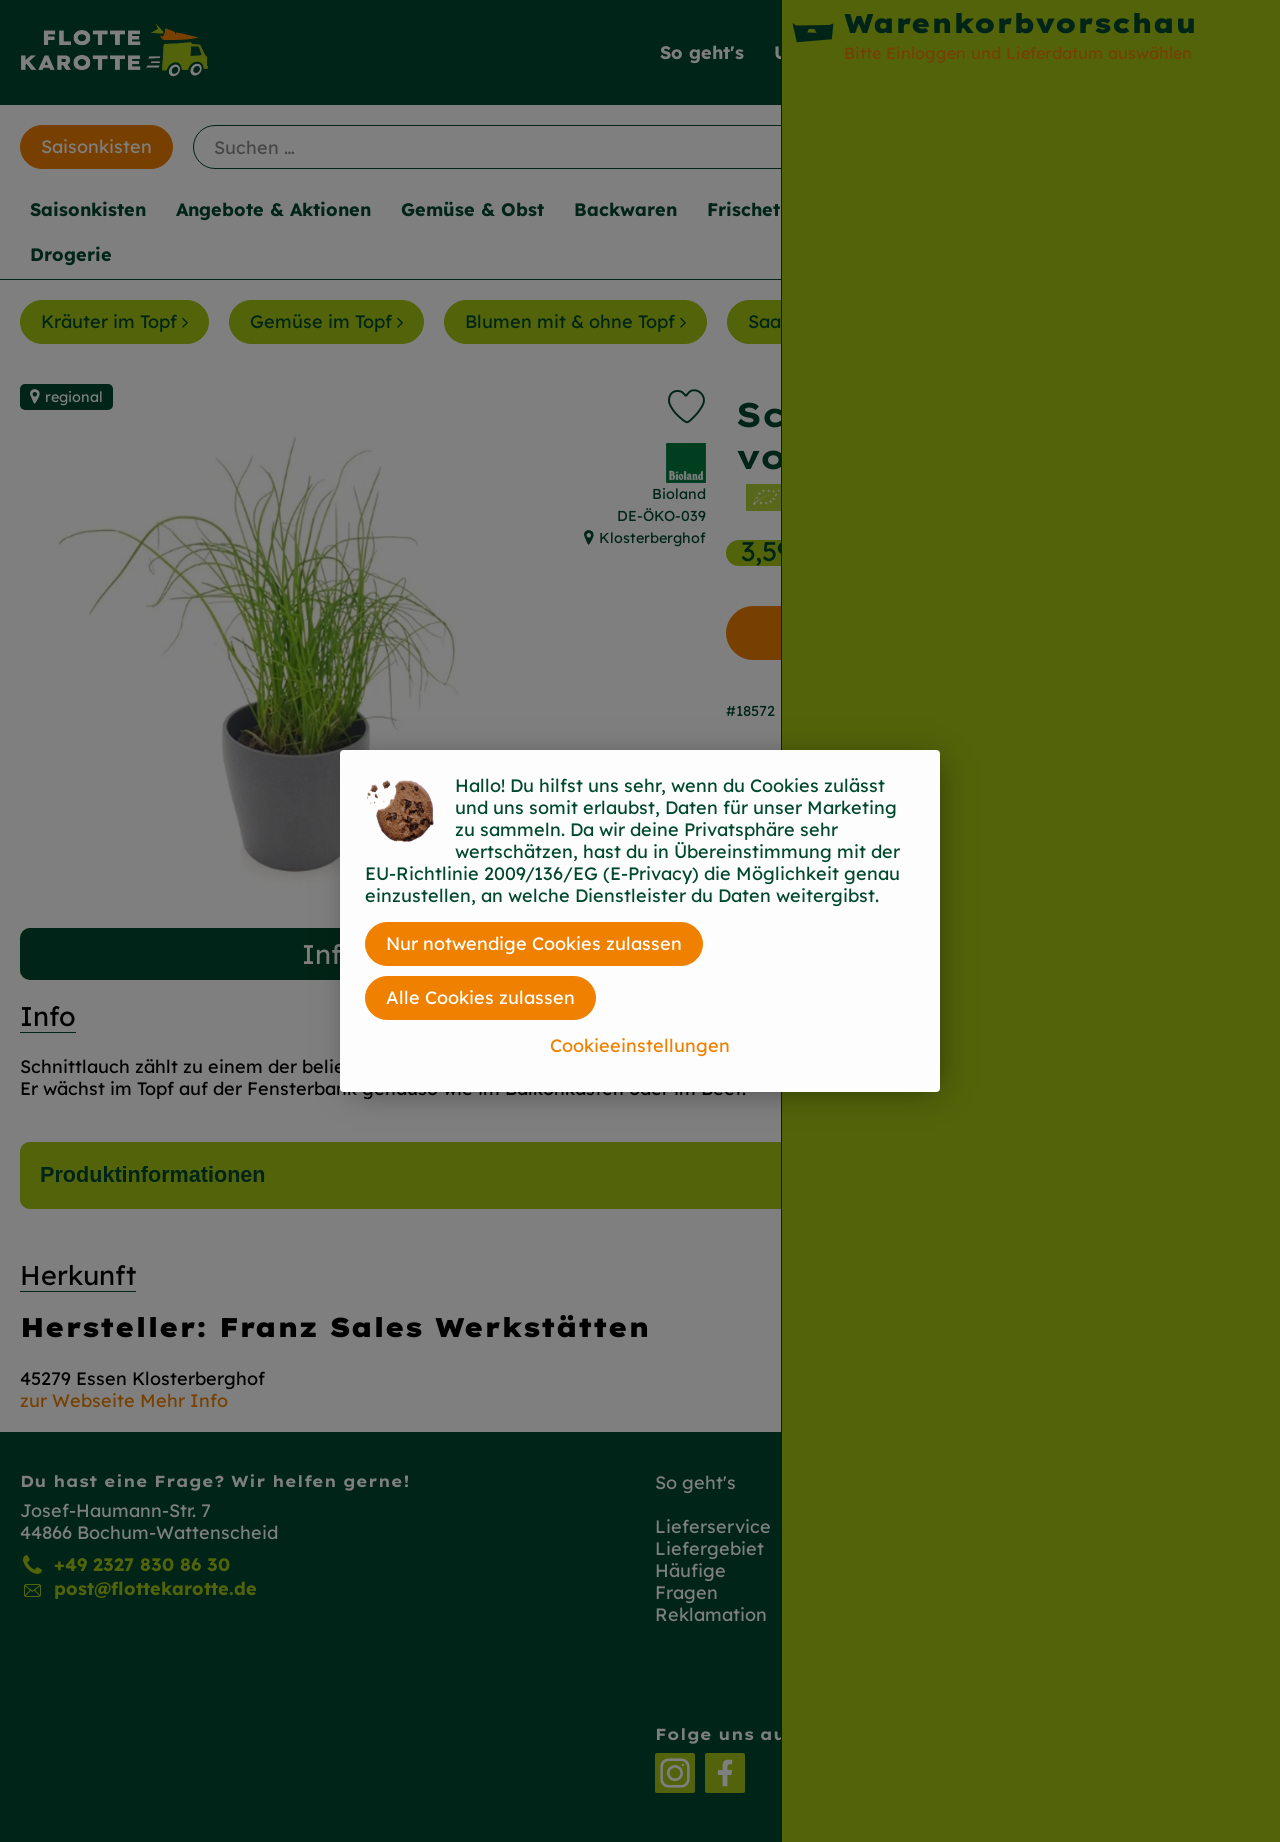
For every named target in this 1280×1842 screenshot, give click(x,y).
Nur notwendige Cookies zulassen (534, 943)
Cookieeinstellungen (640, 1045)
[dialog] (640, 921)
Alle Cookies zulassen (480, 997)
